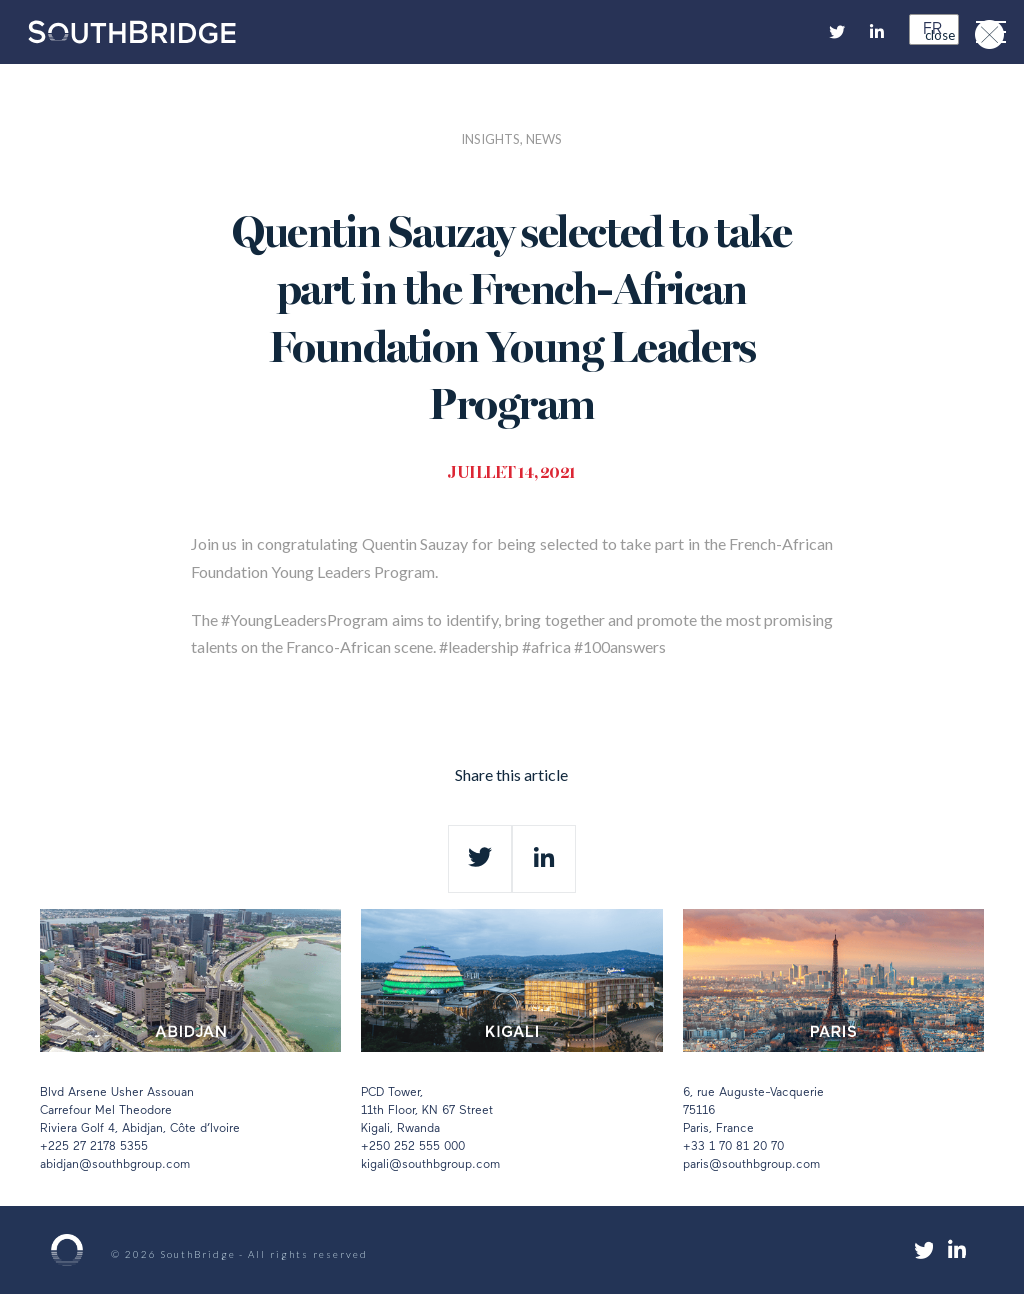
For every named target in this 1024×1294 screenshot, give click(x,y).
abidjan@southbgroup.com (115, 1165)
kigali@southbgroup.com (430, 1165)
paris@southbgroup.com (751, 1165)
